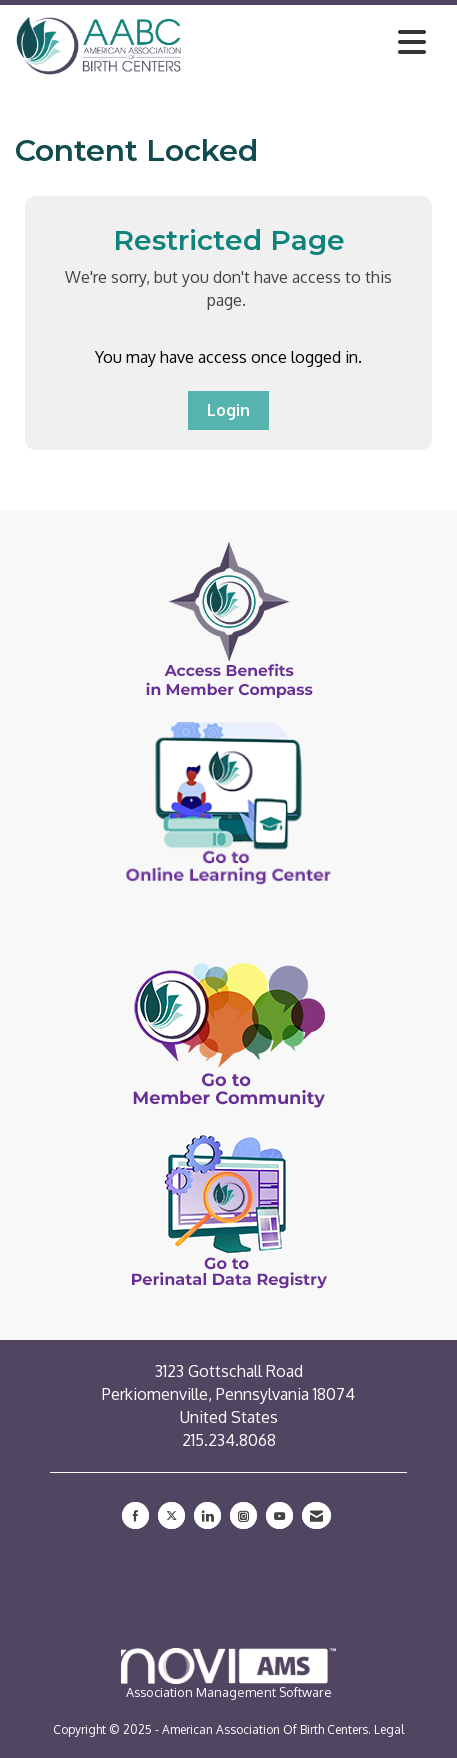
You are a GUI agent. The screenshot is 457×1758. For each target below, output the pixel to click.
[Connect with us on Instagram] (243, 1515)
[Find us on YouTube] (279, 1515)
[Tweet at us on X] (171, 1515)
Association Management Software (228, 1674)
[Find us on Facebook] (135, 1515)
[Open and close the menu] (309, 42)
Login (228, 410)
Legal (389, 1729)
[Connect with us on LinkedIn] (207, 1515)
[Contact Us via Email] (316, 1515)
